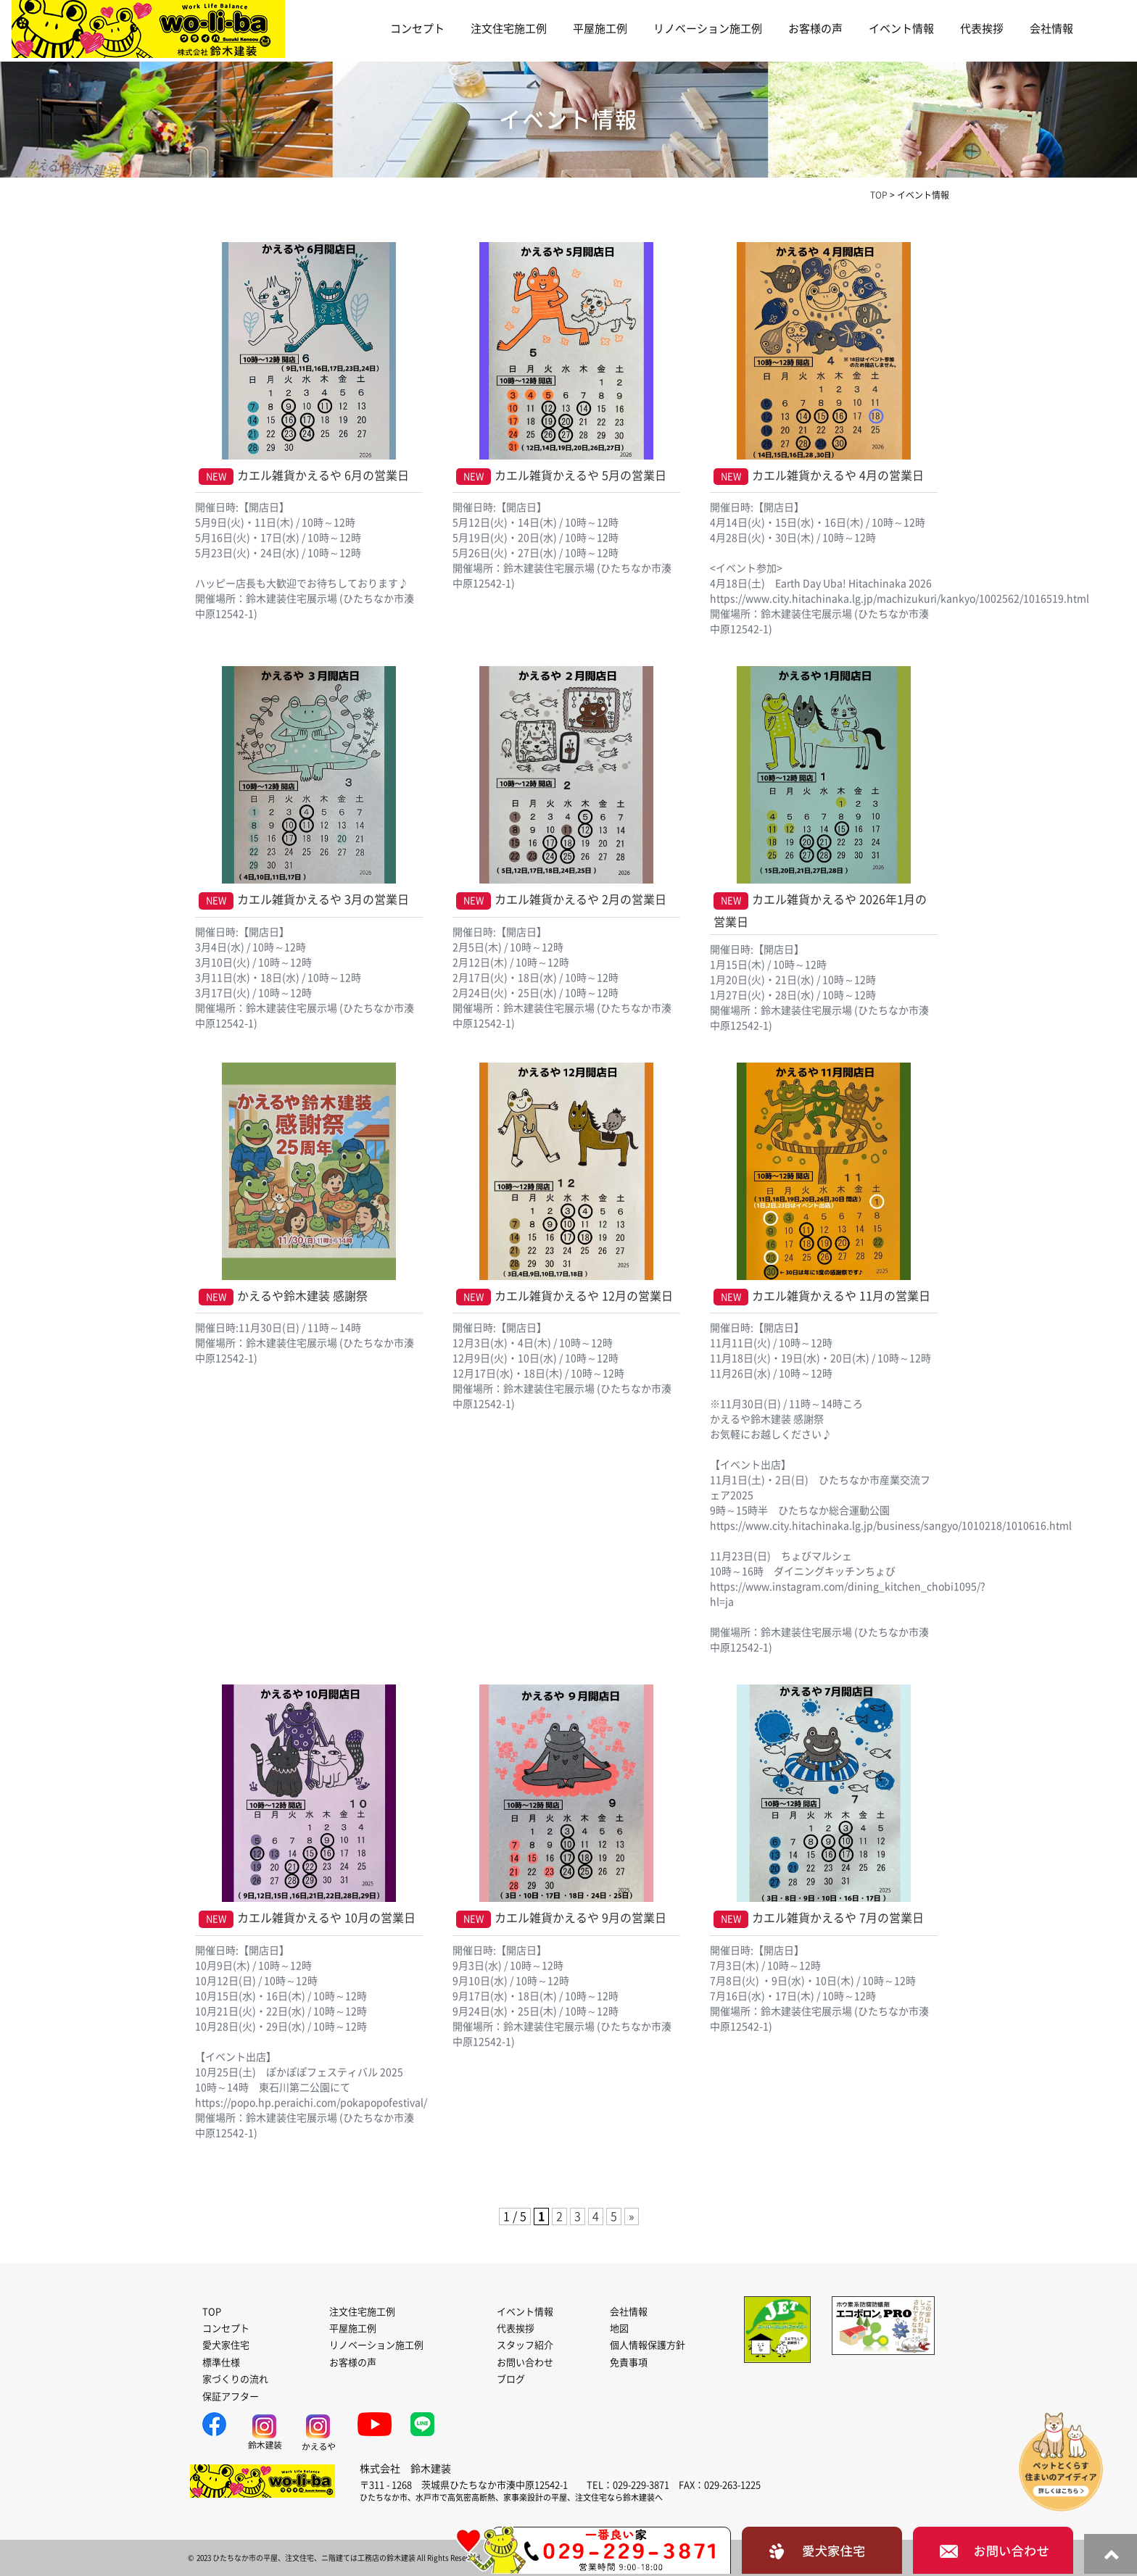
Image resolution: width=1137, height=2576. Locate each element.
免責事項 (629, 2362)
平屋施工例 (600, 28)
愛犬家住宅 (225, 2345)
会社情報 (1051, 28)
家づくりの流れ (235, 2379)
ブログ (511, 2379)
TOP (211, 2312)
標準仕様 (221, 2362)
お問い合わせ (525, 2362)
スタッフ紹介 (525, 2345)
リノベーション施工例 (707, 28)
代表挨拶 (982, 28)
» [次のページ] (631, 2216)
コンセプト (417, 28)
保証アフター (230, 2396)
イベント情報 (901, 28)
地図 (619, 2328)
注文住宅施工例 (509, 28)
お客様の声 (815, 28)
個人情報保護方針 (647, 2345)
